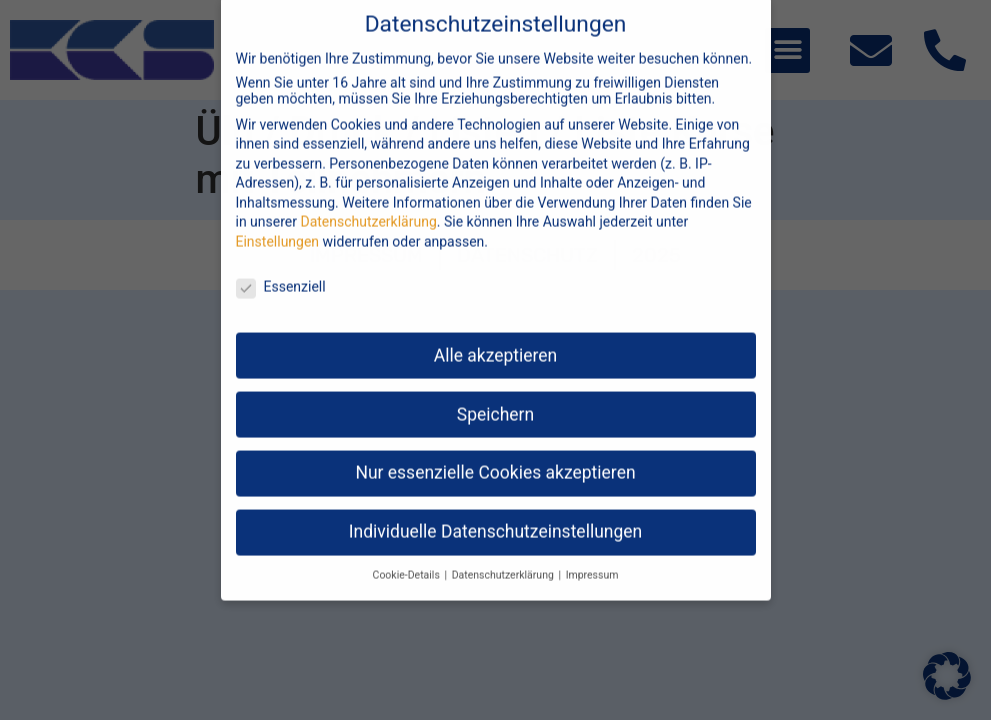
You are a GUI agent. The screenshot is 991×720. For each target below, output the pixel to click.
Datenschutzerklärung (368, 205)
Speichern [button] (495, 397)
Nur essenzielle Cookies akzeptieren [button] (495, 456)
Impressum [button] (592, 558)
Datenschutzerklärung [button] (504, 558)
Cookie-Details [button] (408, 558)
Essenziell (281, 269)
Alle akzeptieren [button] (496, 338)
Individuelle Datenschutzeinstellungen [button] (495, 515)
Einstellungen (278, 225)
